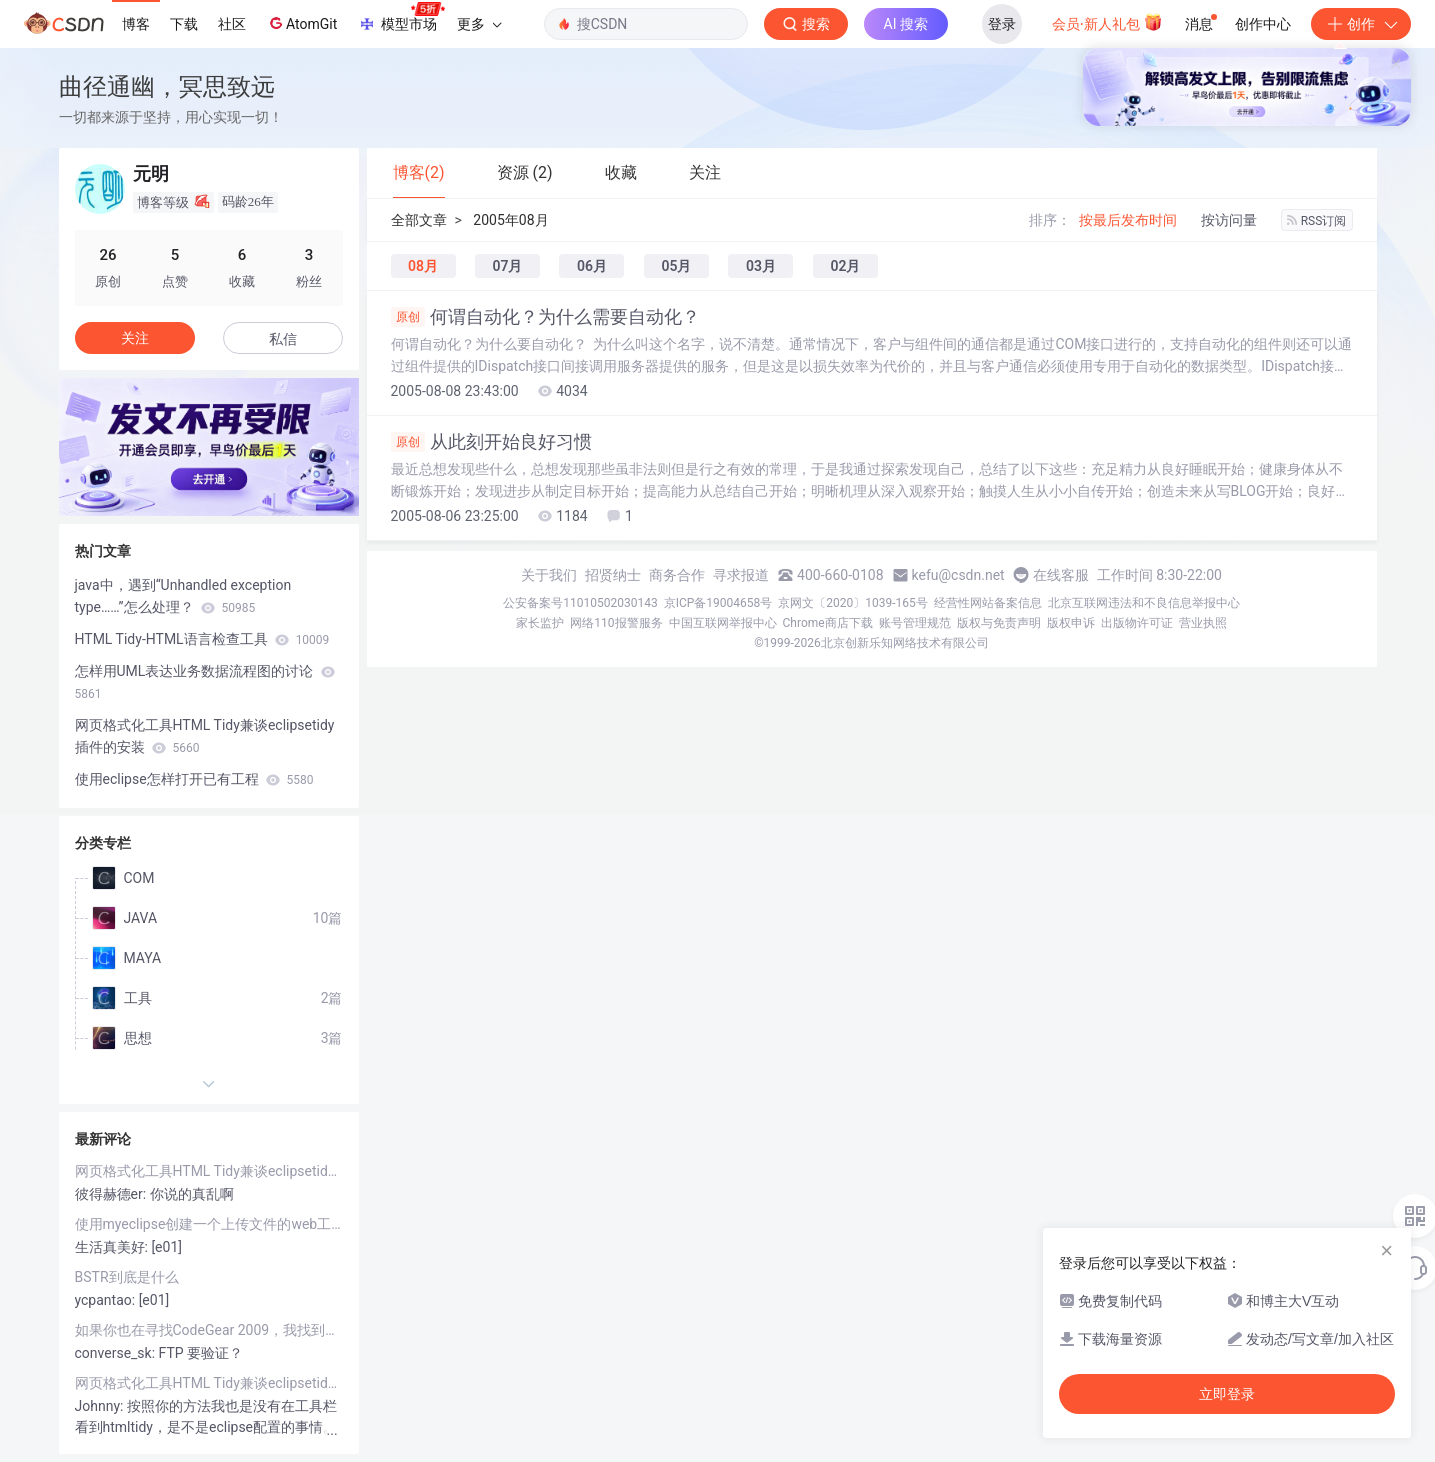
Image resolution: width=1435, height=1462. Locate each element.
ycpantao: (107, 1300)
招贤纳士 (613, 575)
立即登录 (1227, 1394)
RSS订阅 (1317, 221)
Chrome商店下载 (828, 623)
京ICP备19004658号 (718, 603)
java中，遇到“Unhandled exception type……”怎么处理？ (183, 596)
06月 (592, 266)
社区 (232, 24)
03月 (761, 266)
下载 (184, 24)
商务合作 (677, 575)
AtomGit (301, 23)
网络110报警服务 (616, 623)
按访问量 (1229, 220)
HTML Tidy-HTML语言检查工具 (202, 639)
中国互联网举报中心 (723, 623)
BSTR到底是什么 (127, 1277)
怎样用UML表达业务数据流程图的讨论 (205, 682)
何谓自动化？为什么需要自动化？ (545, 317)
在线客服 (1061, 575)
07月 (507, 266)
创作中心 (1263, 24)
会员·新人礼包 (1107, 22)
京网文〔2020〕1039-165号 (853, 603)
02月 (845, 266)
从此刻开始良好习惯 (491, 442)
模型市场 (401, 18)
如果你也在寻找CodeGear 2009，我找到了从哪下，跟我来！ (209, 1330)
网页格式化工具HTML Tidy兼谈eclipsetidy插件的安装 (205, 736)
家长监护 (540, 623)
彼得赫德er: (112, 1194)
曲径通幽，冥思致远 (167, 86)
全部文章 (419, 220)
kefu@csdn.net (958, 575)
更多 (479, 24)
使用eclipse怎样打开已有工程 (194, 779)
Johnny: (101, 1406)
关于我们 (549, 575)
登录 (1002, 24)
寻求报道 (741, 575)
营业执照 (1203, 623)
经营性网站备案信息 (988, 603)
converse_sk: (117, 1353)
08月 (423, 266)
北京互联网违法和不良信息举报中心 (1144, 603)
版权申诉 (1071, 623)
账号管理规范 (915, 623)
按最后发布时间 (1128, 220)
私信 (283, 339)
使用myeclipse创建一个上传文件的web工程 (209, 1224)
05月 (676, 266)
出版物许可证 (1137, 623)
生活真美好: (113, 1247)
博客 (136, 24)
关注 (135, 338)
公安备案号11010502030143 (580, 603)
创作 (1361, 24)
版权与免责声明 (999, 623)
